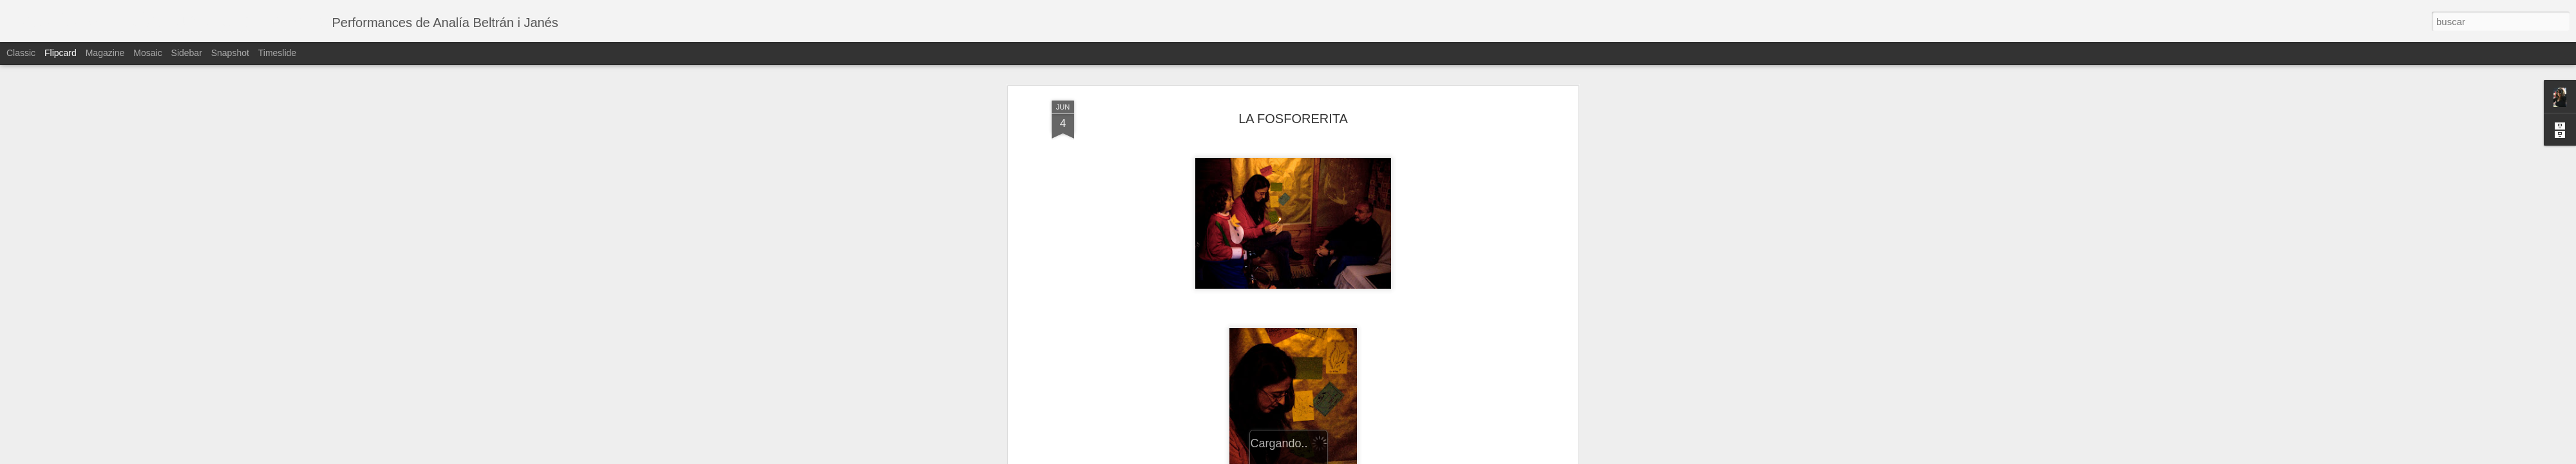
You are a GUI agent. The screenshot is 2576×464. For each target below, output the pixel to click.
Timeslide (277, 53)
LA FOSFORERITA (1293, 118)
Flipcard (60, 53)
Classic (20, 53)
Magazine (105, 53)
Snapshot (230, 53)
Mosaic (147, 53)
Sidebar (186, 53)
